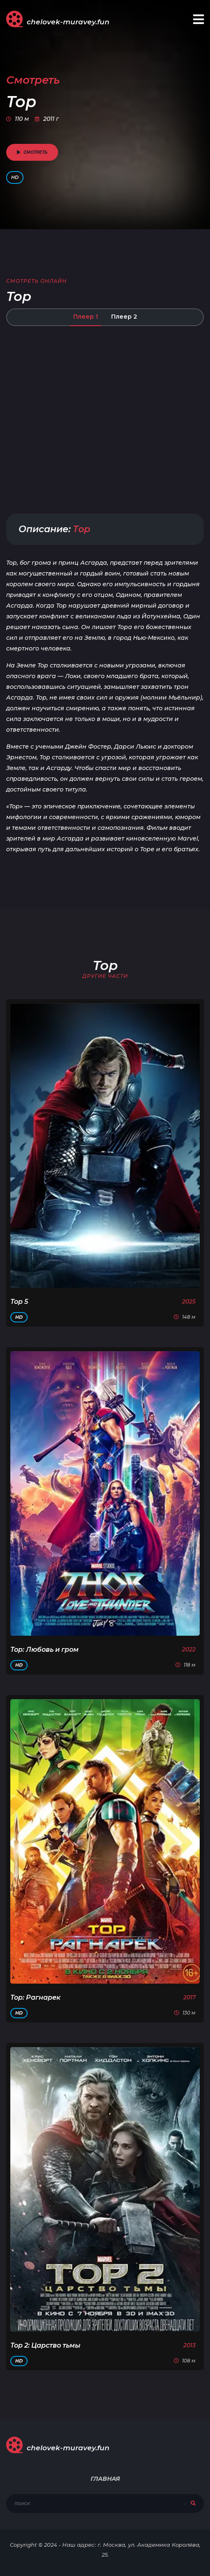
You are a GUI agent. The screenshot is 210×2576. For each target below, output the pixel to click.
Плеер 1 (85, 316)
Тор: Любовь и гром (44, 1649)
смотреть (32, 152)
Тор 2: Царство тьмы (45, 2345)
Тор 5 (19, 1302)
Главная (105, 2478)
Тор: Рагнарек (35, 1997)
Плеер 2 (124, 316)
